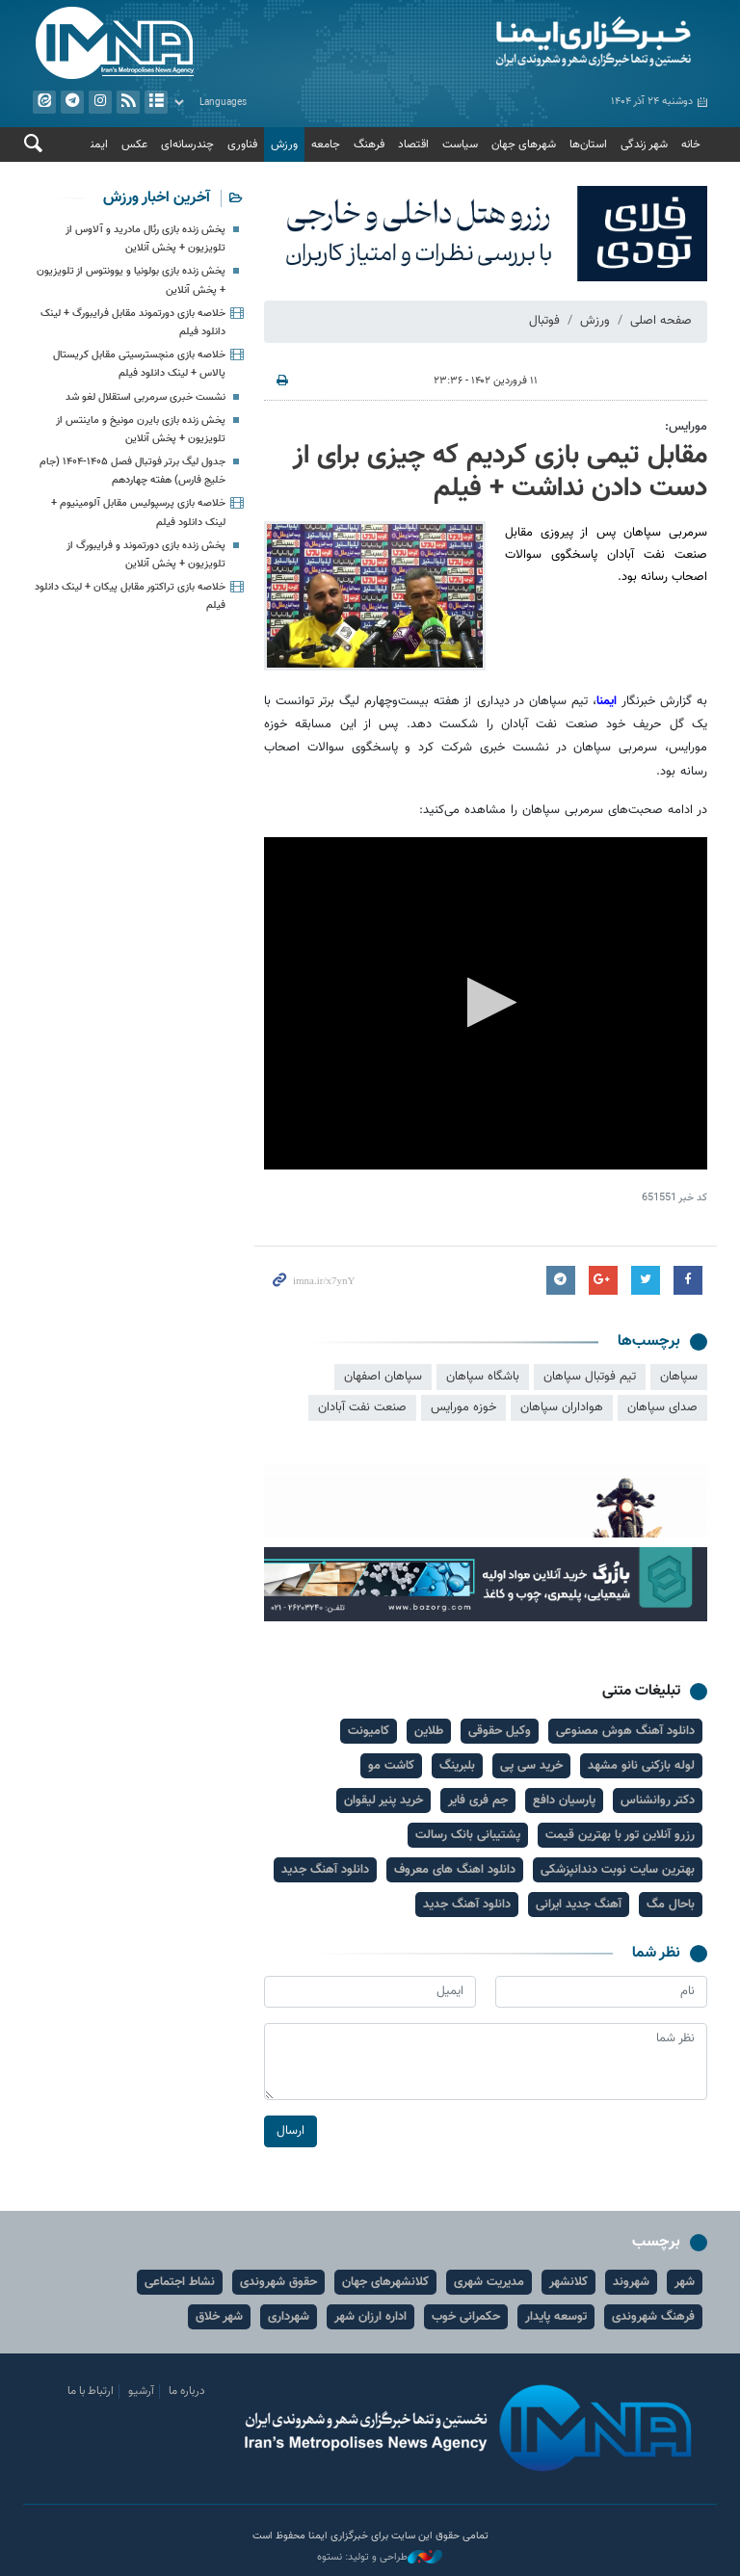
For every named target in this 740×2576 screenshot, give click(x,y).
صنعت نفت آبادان (362, 1407)
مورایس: (686, 426)
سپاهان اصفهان (383, 1376)
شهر (684, 2282)
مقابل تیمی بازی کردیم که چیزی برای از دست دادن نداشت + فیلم (500, 472)
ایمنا (543, 43)
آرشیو (156, 102)
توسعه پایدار (556, 2316)
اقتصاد (413, 144)
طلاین (428, 1731)
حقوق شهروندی (278, 2282)
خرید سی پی (531, 1765)
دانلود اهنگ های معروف (454, 1869)
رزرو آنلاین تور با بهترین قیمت (620, 1835)
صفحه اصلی (661, 320)
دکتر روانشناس (658, 1800)
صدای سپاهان (662, 1407)
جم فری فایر (478, 1800)
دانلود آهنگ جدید (325, 1869)
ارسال (290, 2131)
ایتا (44, 102)
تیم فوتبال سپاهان (589, 1376)
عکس (134, 144)
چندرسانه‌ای (187, 144)
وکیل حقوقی (499, 1731)
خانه (690, 144)
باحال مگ (671, 1904)
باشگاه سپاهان (482, 1376)
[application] (485, 1003)
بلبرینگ (457, 1765)
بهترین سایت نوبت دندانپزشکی (618, 1869)
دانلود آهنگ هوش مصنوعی (625, 1731)
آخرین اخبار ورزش (156, 198)
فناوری (242, 144)
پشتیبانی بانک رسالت (467, 1835)
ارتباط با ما (90, 2391)
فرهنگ (369, 144)
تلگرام (72, 102)
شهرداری (288, 2316)
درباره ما (187, 2391)
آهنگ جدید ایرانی (578, 1904)
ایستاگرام (100, 102)
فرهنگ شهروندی (653, 2316)
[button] (486, 1002)
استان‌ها (588, 144)
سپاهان (679, 1376)
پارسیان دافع (564, 1800)
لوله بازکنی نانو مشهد (641, 1765)
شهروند (631, 2282)
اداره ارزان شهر (370, 2316)
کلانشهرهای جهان (385, 2282)
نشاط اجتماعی (180, 2282)
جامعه (325, 144)
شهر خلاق (219, 2316)
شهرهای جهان (523, 144)
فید (128, 102)
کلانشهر (568, 2282)
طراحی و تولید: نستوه (379, 2557)
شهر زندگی (644, 144)
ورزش (284, 144)
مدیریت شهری (489, 2282)
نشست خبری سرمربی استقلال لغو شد (145, 397)
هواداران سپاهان (561, 1407)
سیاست (460, 144)
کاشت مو (391, 1765)
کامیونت (368, 1731)
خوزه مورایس (463, 1407)
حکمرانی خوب (466, 2316)
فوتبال (544, 320)
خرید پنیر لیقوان (383, 1800)
